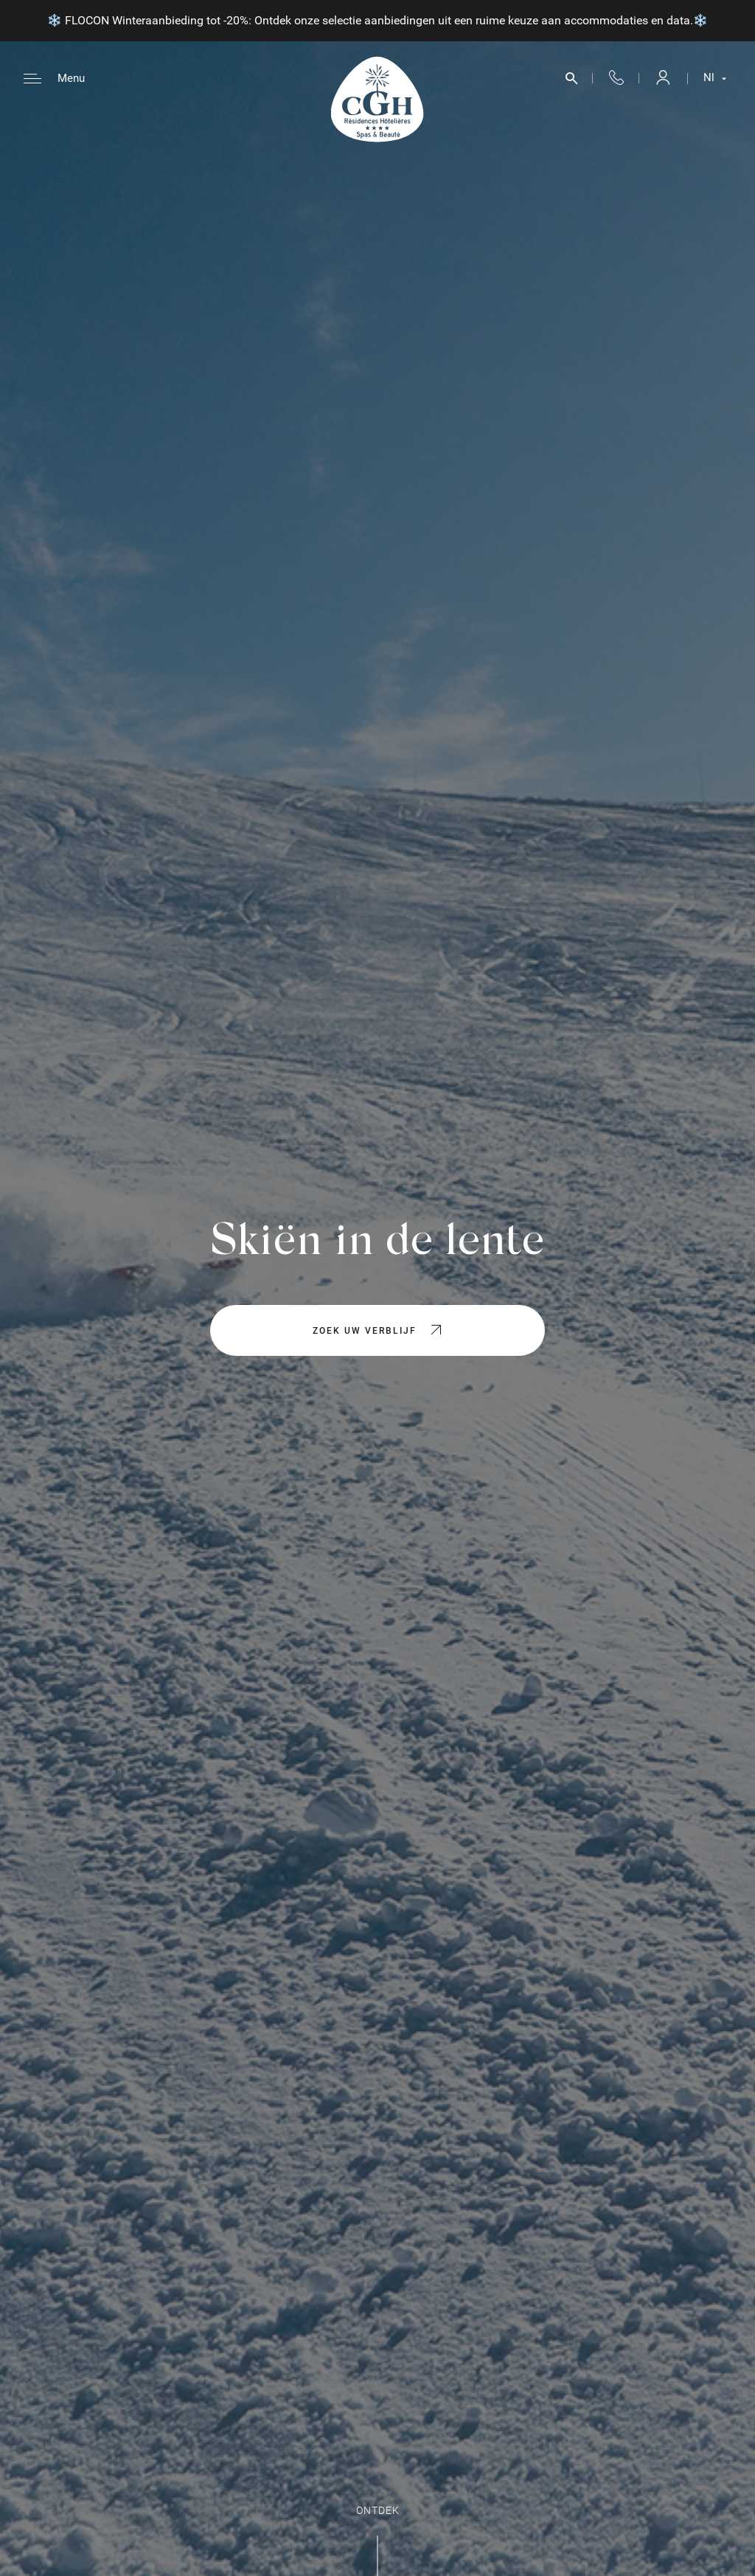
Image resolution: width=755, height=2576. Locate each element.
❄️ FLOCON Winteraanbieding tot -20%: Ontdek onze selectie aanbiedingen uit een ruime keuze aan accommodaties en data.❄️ (377, 20)
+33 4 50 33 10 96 (616, 78)
